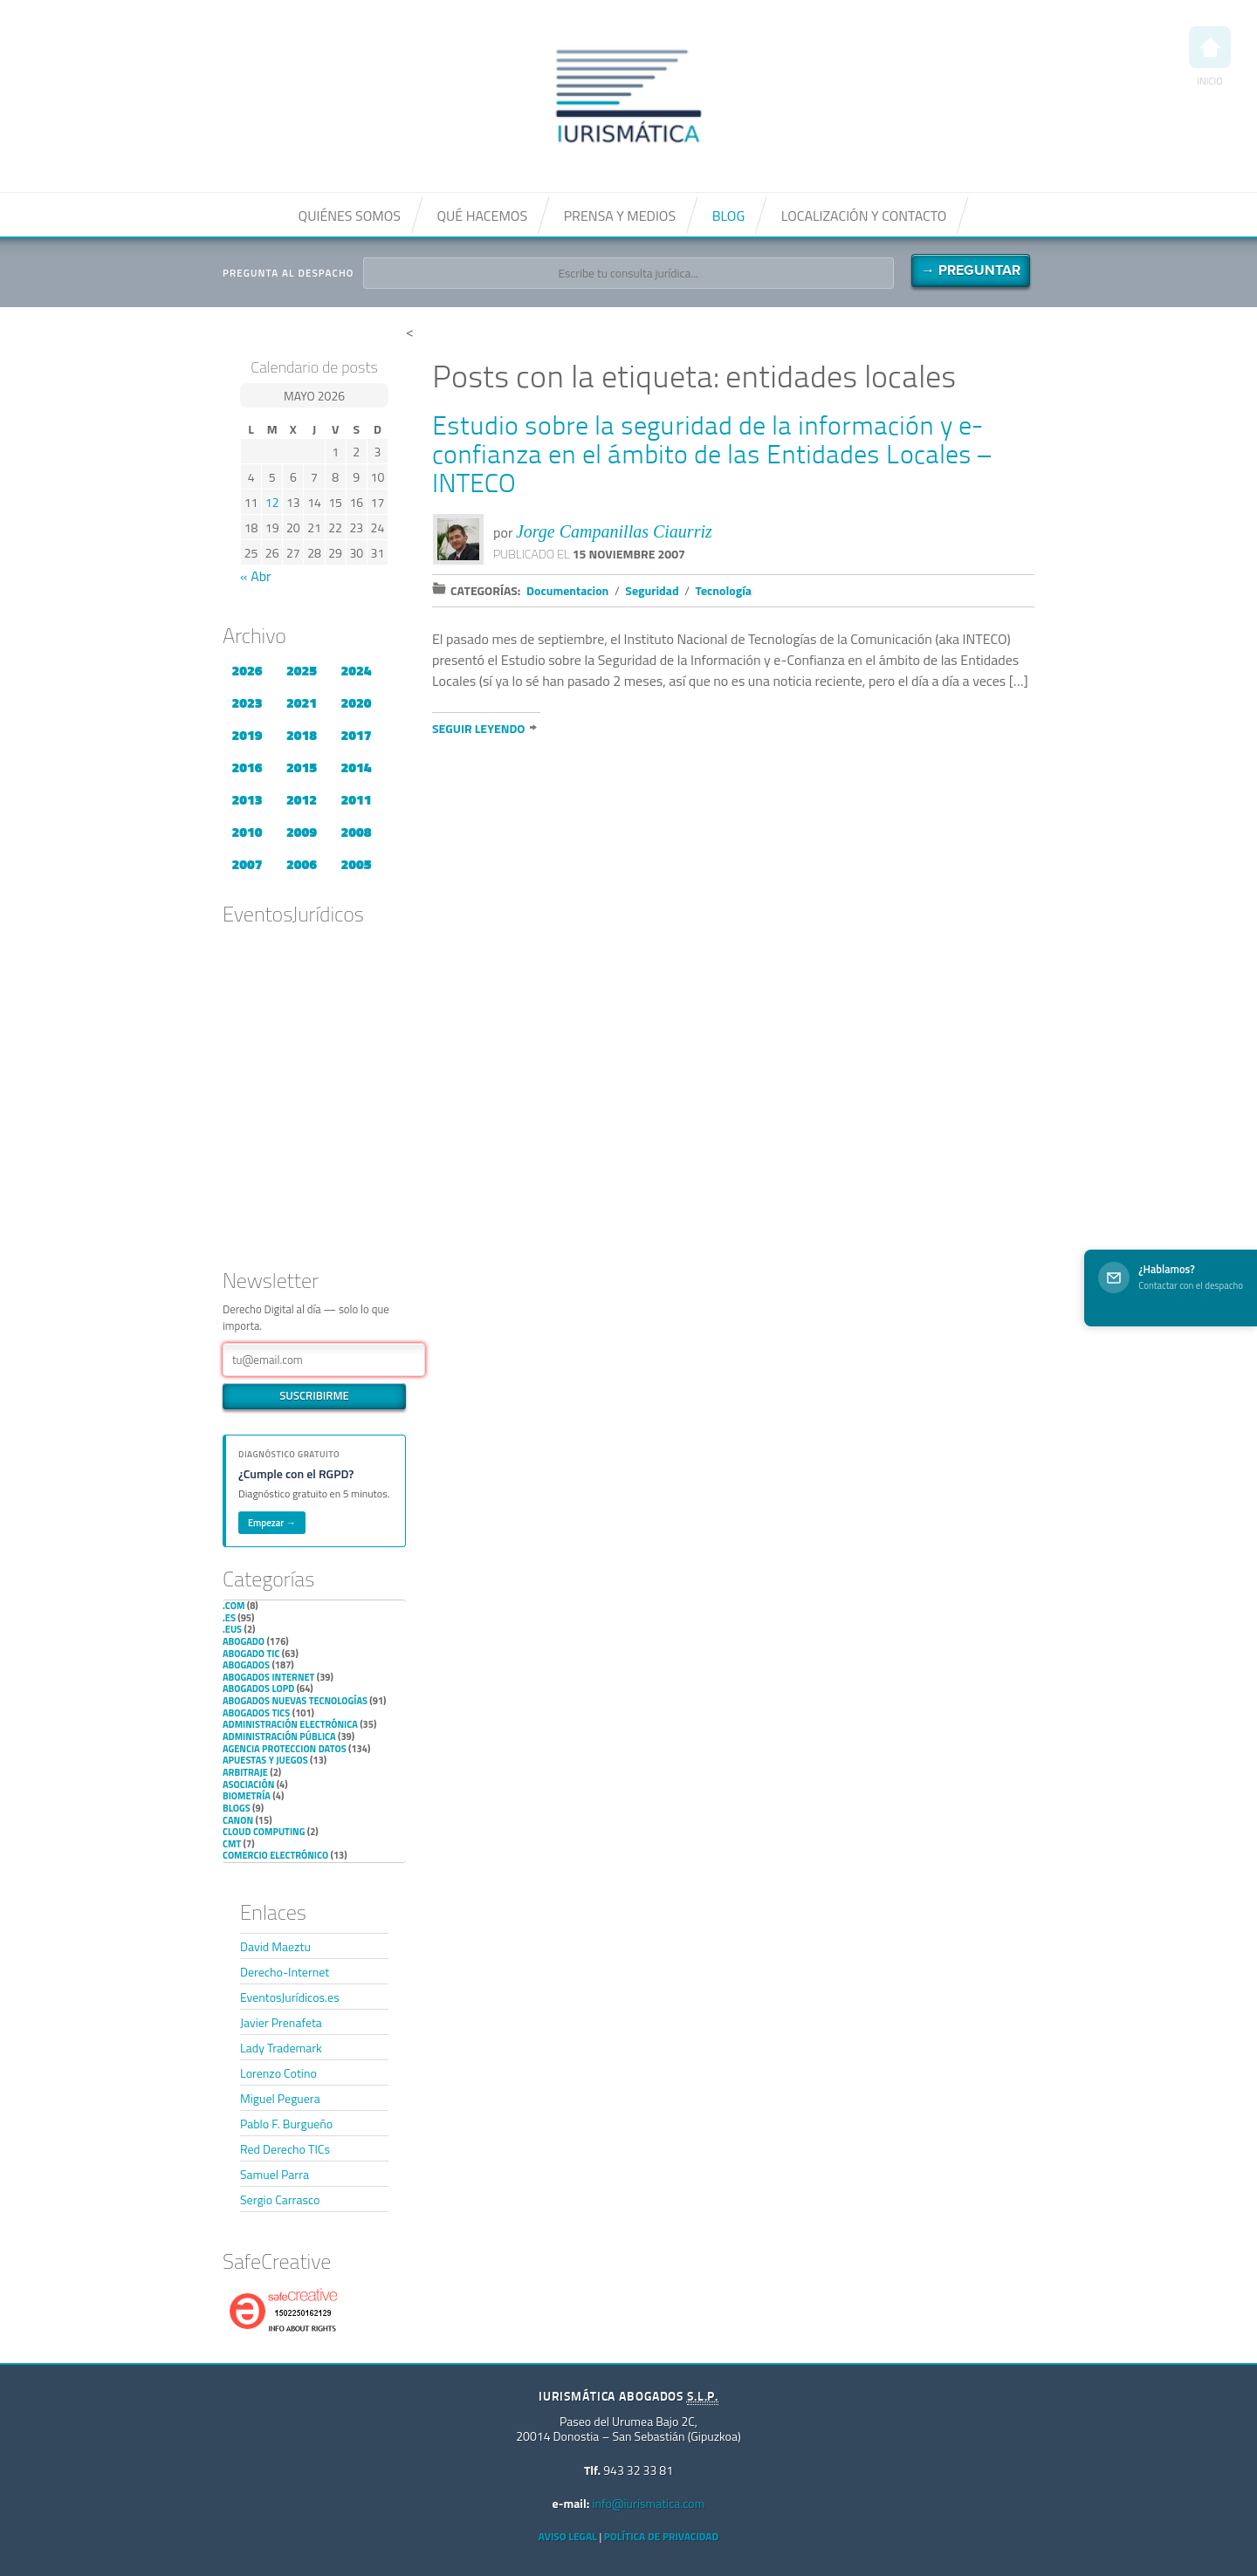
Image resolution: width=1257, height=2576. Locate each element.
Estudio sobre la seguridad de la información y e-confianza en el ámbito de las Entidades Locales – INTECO (711, 456)
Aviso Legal (568, 2536)
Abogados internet (268, 1677)
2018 (301, 734)
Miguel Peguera (280, 2098)
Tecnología (724, 590)
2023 (246, 702)
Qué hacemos (481, 215)
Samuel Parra (274, 2174)
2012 (301, 799)
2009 (301, 831)
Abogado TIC (251, 1654)
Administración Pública (279, 1737)
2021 (301, 702)
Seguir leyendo (478, 728)
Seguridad (651, 590)
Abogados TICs (256, 1713)
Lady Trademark (281, 2047)
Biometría (247, 1796)
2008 (355, 831)
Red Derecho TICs (285, 2149)
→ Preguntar (970, 270)
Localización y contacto (864, 215)
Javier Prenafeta (281, 2022)
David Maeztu (275, 1946)
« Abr (255, 575)
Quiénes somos (350, 215)
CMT (232, 1844)
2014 (355, 767)
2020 (355, 702)
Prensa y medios (620, 215)
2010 (246, 831)
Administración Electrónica (290, 1724)
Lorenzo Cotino (278, 2073)
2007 (246, 863)
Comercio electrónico (275, 1855)
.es (229, 1618)
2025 (301, 670)
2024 (355, 670)
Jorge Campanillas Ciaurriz (614, 531)
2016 (246, 767)
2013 (246, 799)
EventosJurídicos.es (290, 1997)
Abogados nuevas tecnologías (295, 1701)
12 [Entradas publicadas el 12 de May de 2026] (272, 502)
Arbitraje (245, 1772)
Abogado (243, 1641)
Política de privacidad (661, 2536)
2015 (301, 767)
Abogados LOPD (258, 1689)
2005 (355, 863)
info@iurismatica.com (648, 2503)
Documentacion (567, 590)
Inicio (1210, 57)
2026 (246, 670)
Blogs (237, 1808)
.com (233, 1606)
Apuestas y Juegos (265, 1760)
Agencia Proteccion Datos (285, 1749)
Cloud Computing (264, 1832)
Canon (238, 1820)
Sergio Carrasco (279, 2199)
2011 (355, 799)
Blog (728, 215)
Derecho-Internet (284, 1972)
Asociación (248, 1785)
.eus (232, 1629)
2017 (355, 734)
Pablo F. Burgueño (286, 2123)
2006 (301, 863)
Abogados (246, 1665)
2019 (246, 734)
